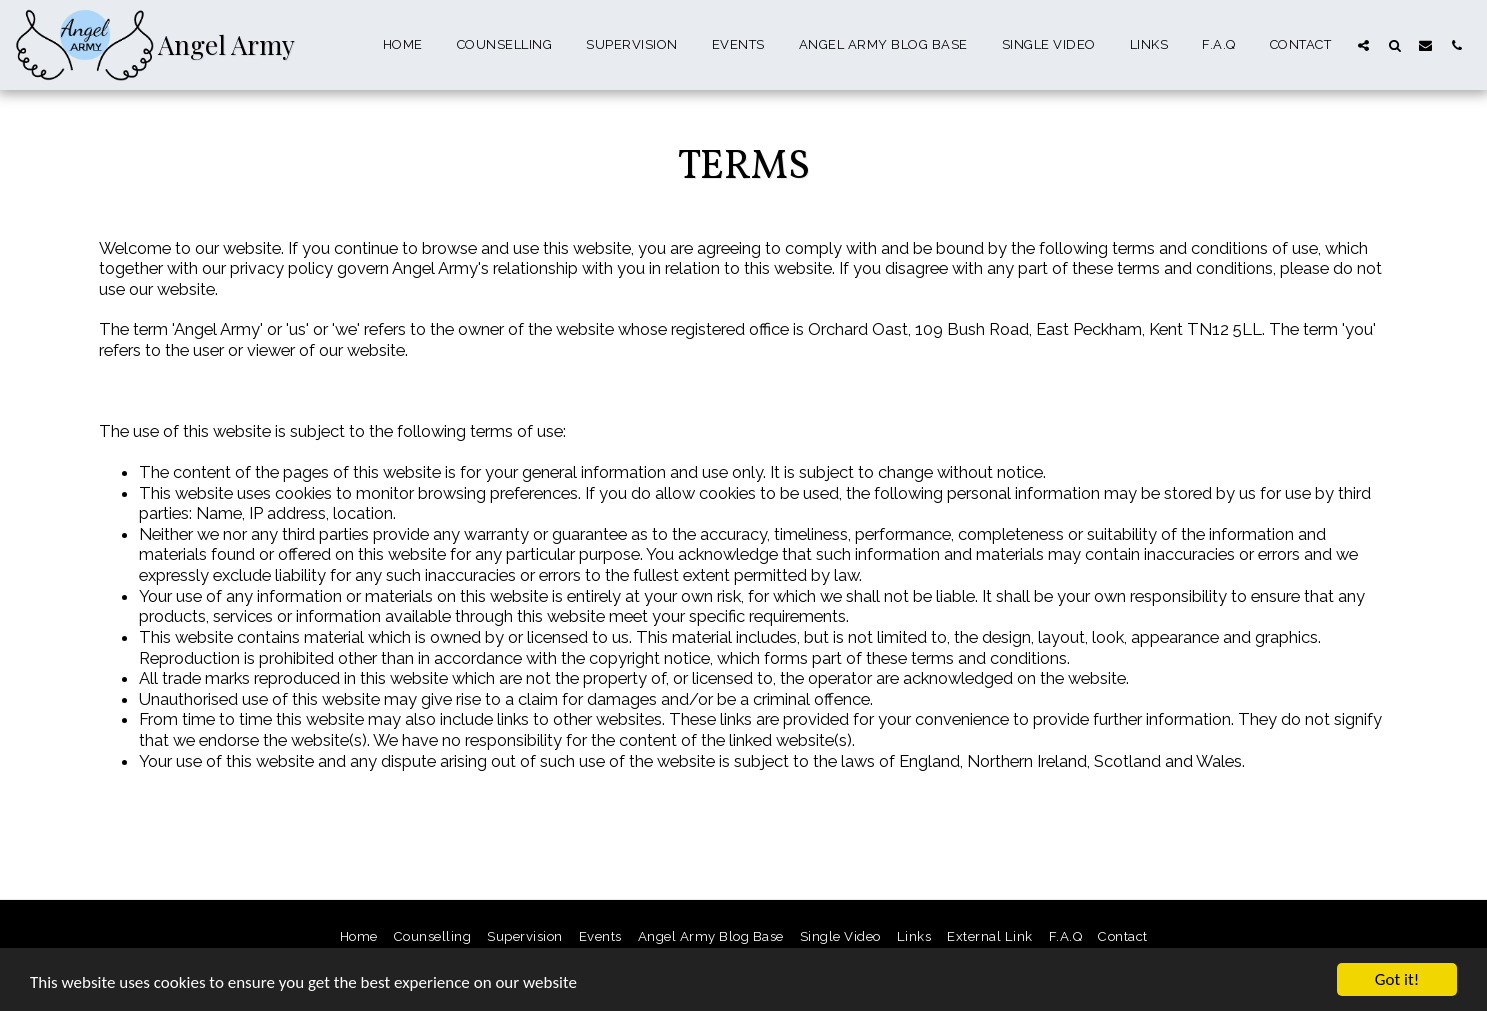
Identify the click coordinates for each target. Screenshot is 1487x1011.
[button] (1363, 45)
